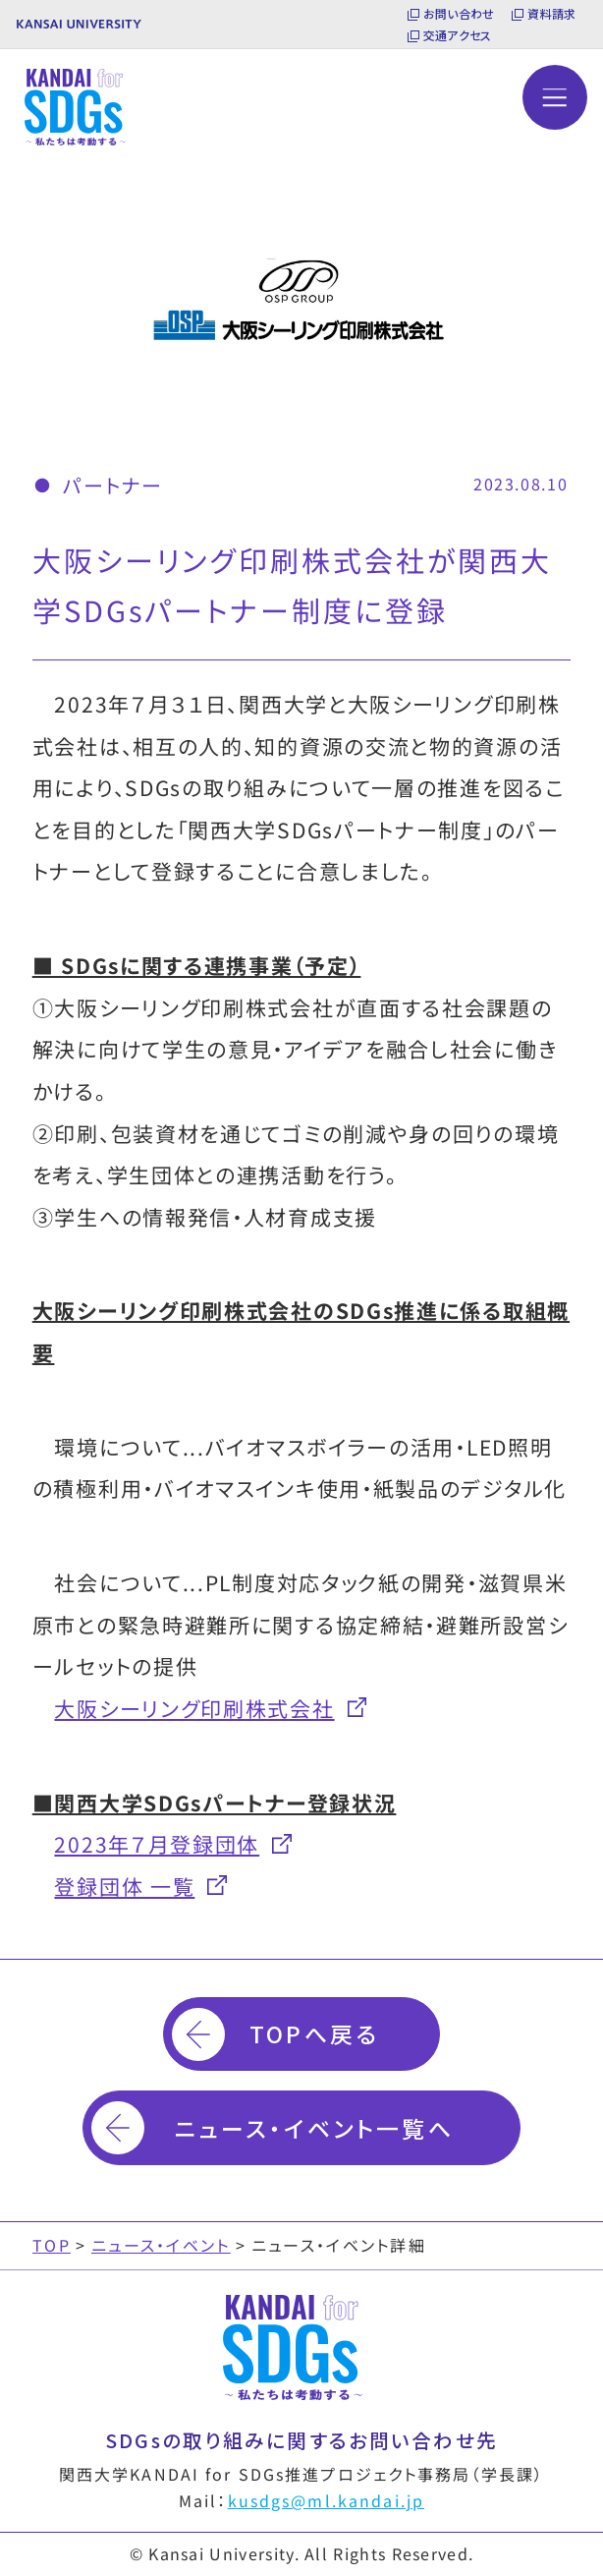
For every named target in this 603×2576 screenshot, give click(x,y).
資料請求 (551, 14)
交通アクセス (457, 35)
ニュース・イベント (161, 2245)
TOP (51, 2245)
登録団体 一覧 (124, 1885)
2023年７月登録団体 (156, 1843)
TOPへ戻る (314, 2033)
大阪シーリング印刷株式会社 (194, 1707)
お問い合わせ (458, 14)
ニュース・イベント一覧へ (314, 2128)
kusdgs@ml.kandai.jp (326, 2500)
